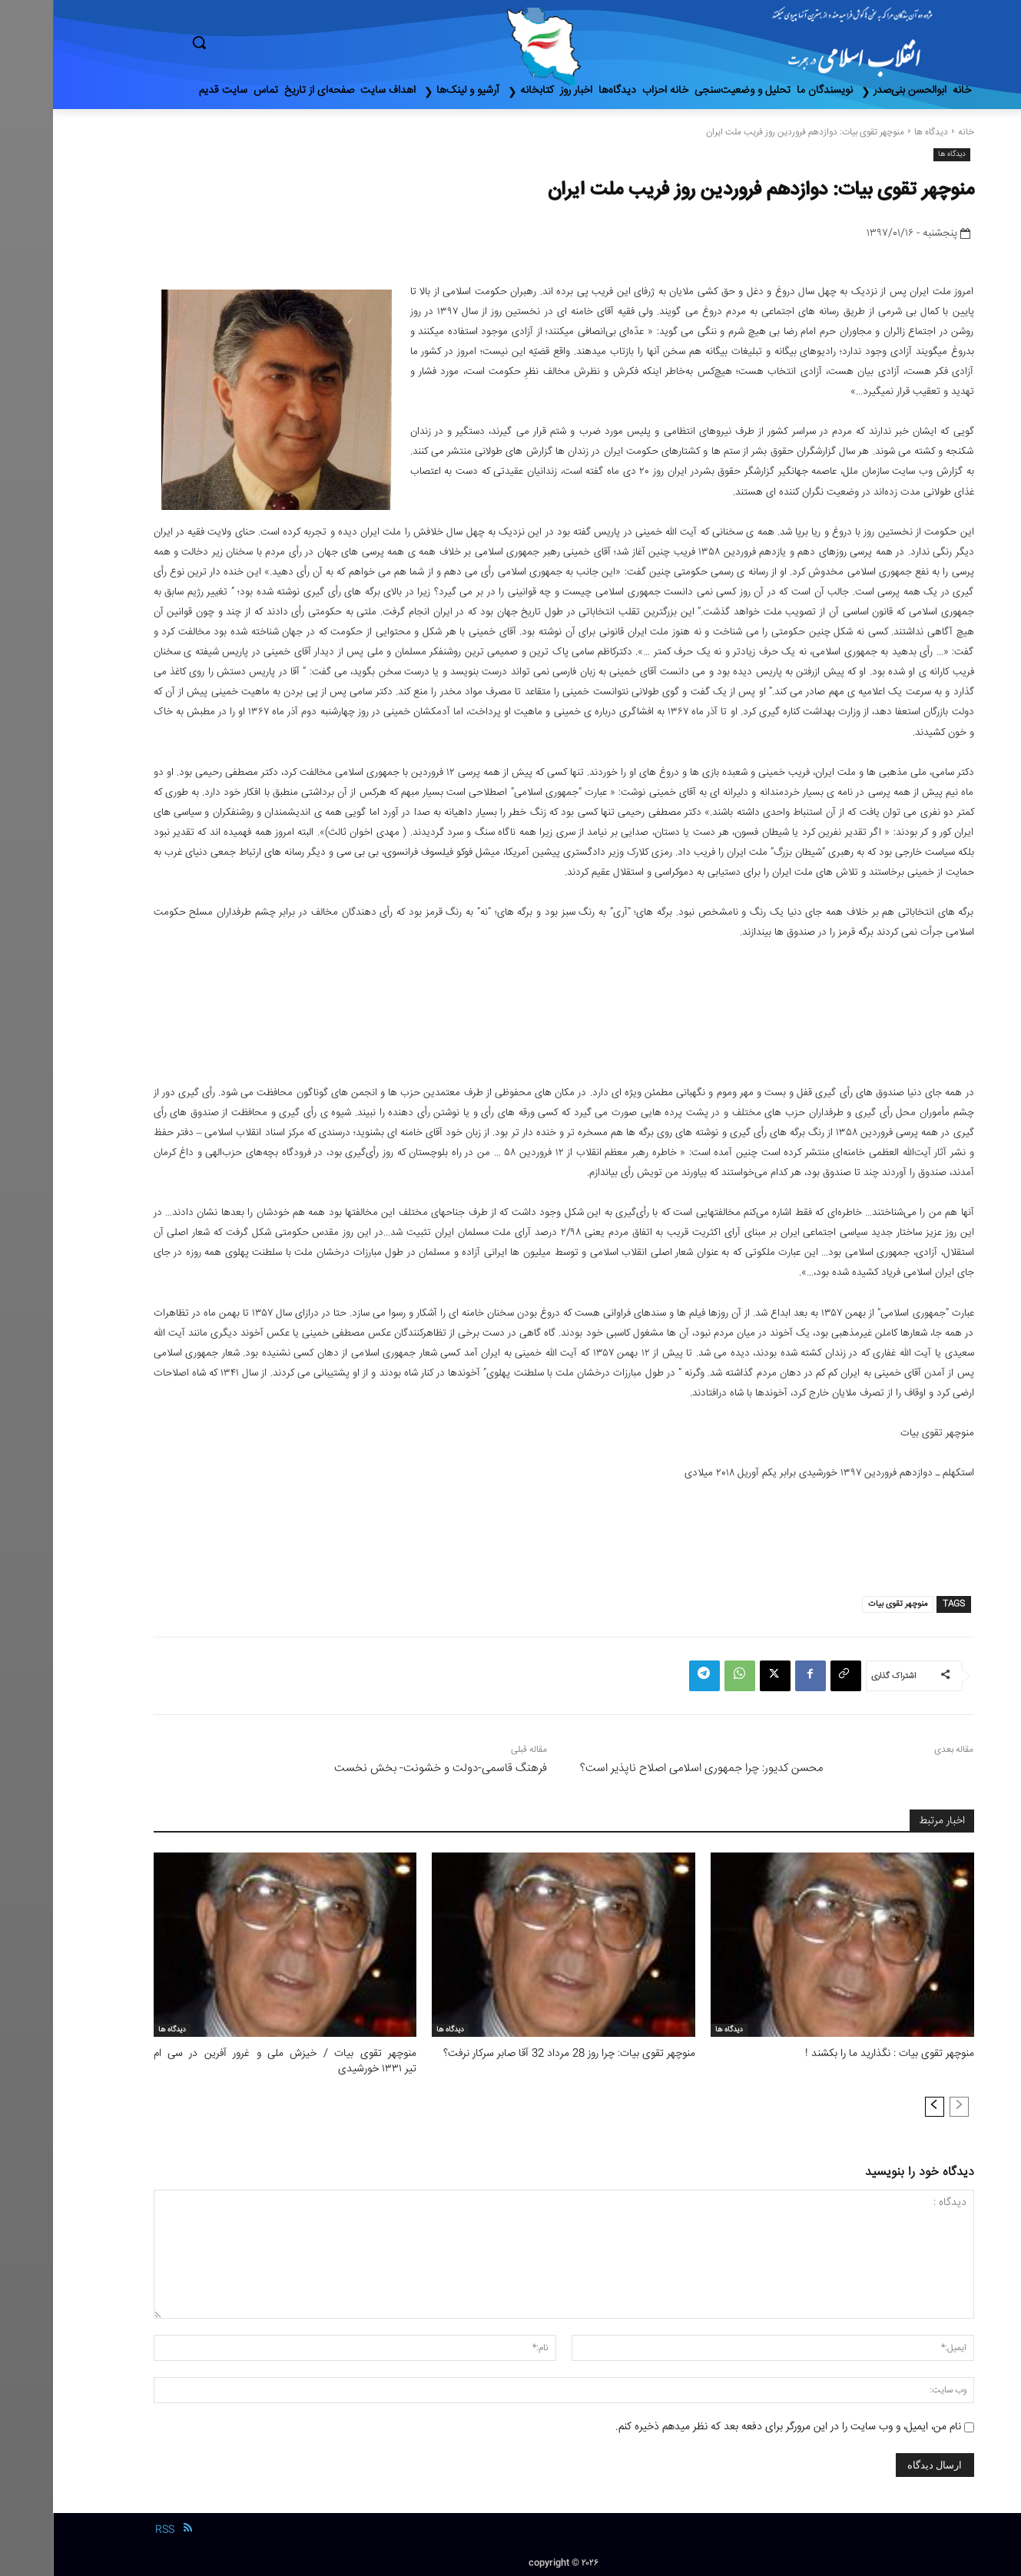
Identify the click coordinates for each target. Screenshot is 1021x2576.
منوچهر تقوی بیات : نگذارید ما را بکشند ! (841, 2053)
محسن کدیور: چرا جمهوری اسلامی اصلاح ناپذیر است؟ (648, 1768)
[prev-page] (906, 2105)
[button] (264, 42)
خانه (913, 132)
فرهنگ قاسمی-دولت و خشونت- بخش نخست (387, 1768)
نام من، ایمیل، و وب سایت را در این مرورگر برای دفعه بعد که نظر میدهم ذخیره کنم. (735, 2425)
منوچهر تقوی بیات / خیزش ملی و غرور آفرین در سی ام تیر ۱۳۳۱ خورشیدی (232, 2060)
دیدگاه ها (878, 132)
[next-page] (881, 2105)
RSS (111, 2527)
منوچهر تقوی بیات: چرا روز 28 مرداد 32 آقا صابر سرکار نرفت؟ (521, 2053)
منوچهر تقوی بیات (844, 1604)
